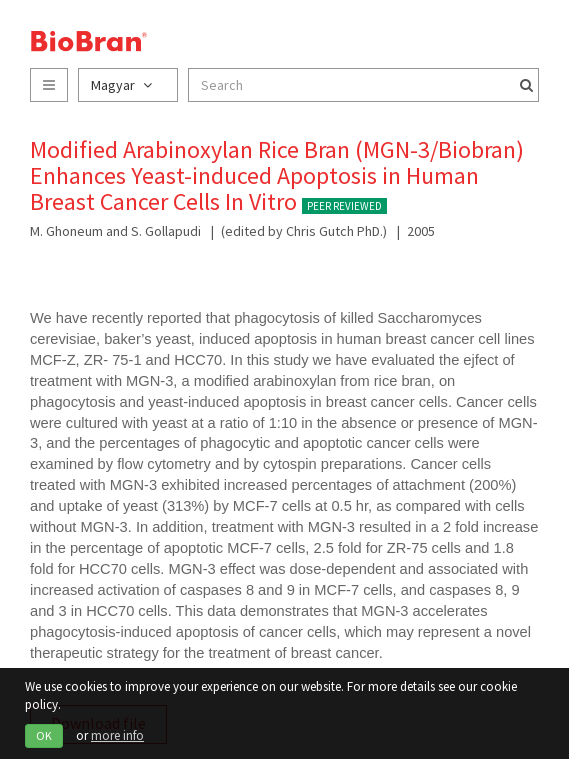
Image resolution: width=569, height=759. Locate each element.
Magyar (121, 85)
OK (44, 735)
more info (117, 735)
